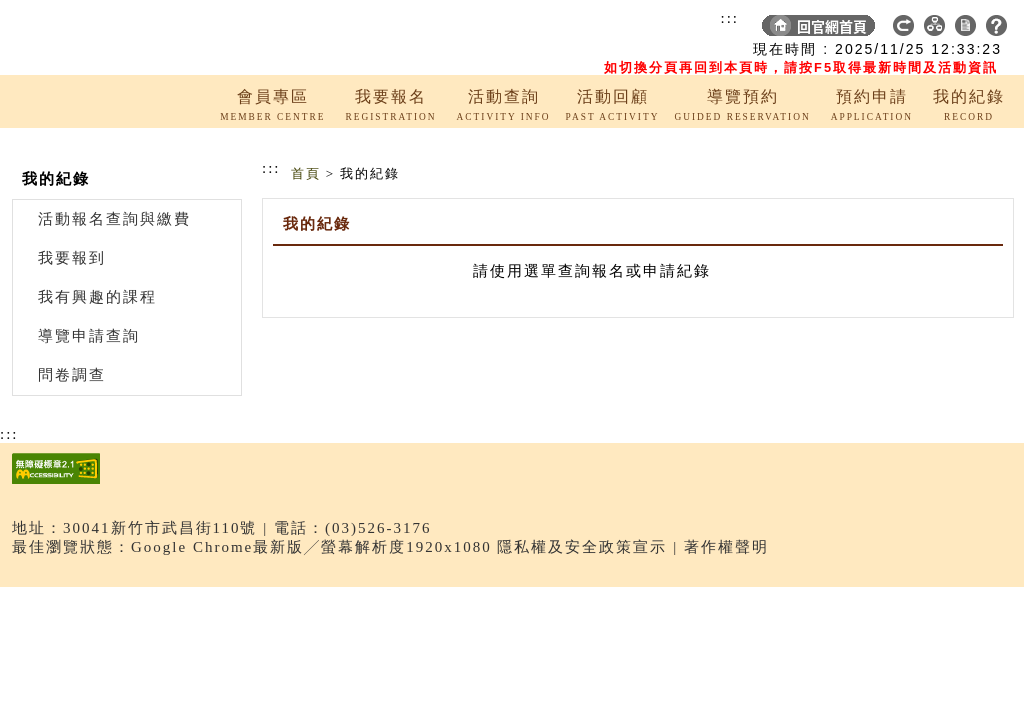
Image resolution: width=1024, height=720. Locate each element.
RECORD (969, 117)
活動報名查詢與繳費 (114, 219)
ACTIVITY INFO (504, 117)
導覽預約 (743, 96)
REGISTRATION (390, 117)
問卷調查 (72, 375)
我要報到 (72, 258)
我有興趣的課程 (97, 297)
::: (729, 18)
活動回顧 (613, 96)
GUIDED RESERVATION (742, 117)
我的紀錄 (969, 96)
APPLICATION (872, 117)
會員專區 (273, 96)
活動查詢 (504, 96)
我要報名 (391, 96)
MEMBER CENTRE (272, 117)
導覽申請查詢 (89, 336)
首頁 (306, 173)
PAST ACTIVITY (613, 117)
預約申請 (872, 96)
